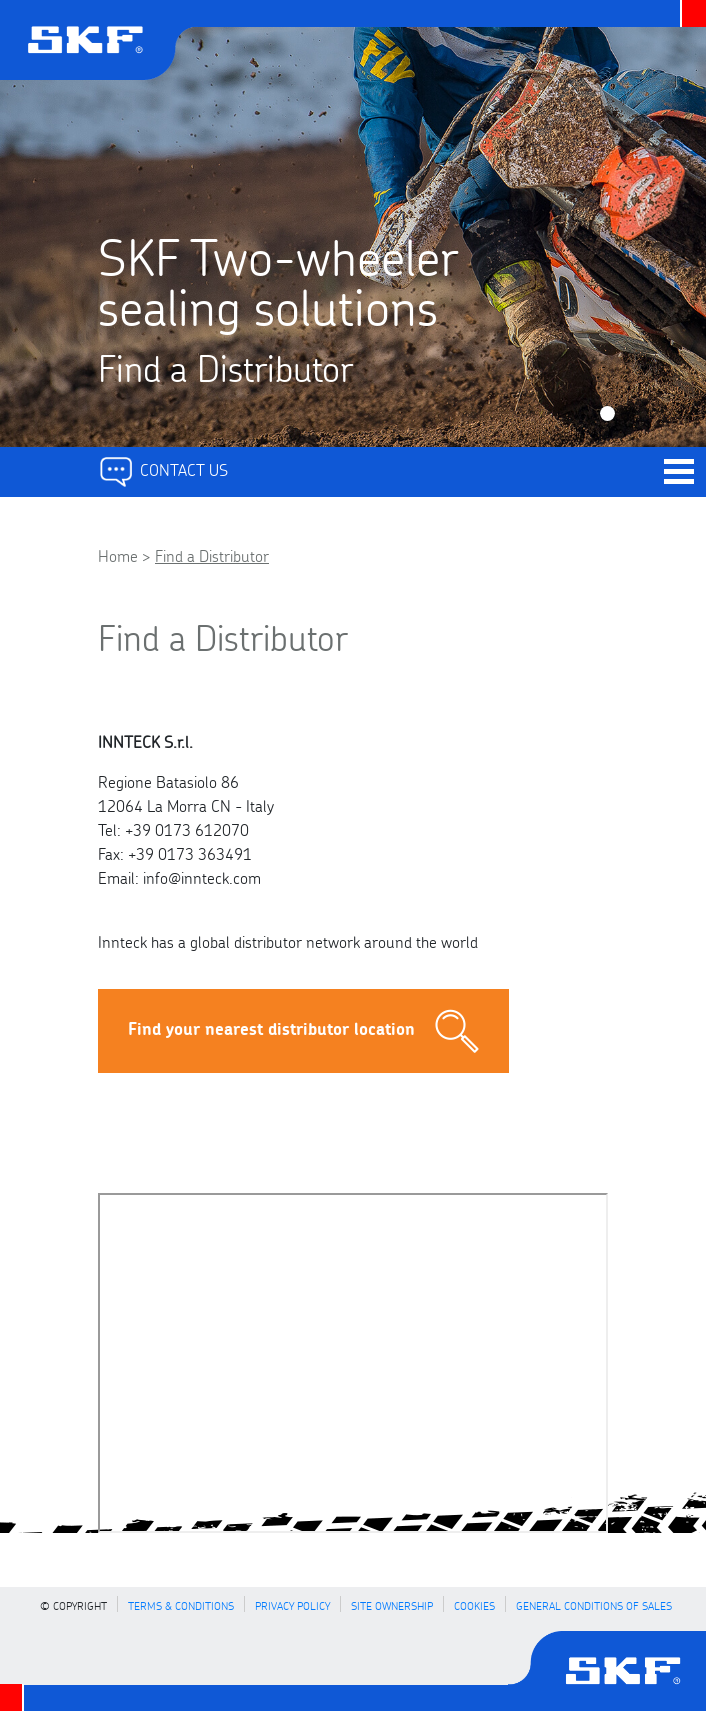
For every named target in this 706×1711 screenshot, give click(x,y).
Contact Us (163, 468)
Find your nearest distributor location (303, 1031)
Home (118, 554)
